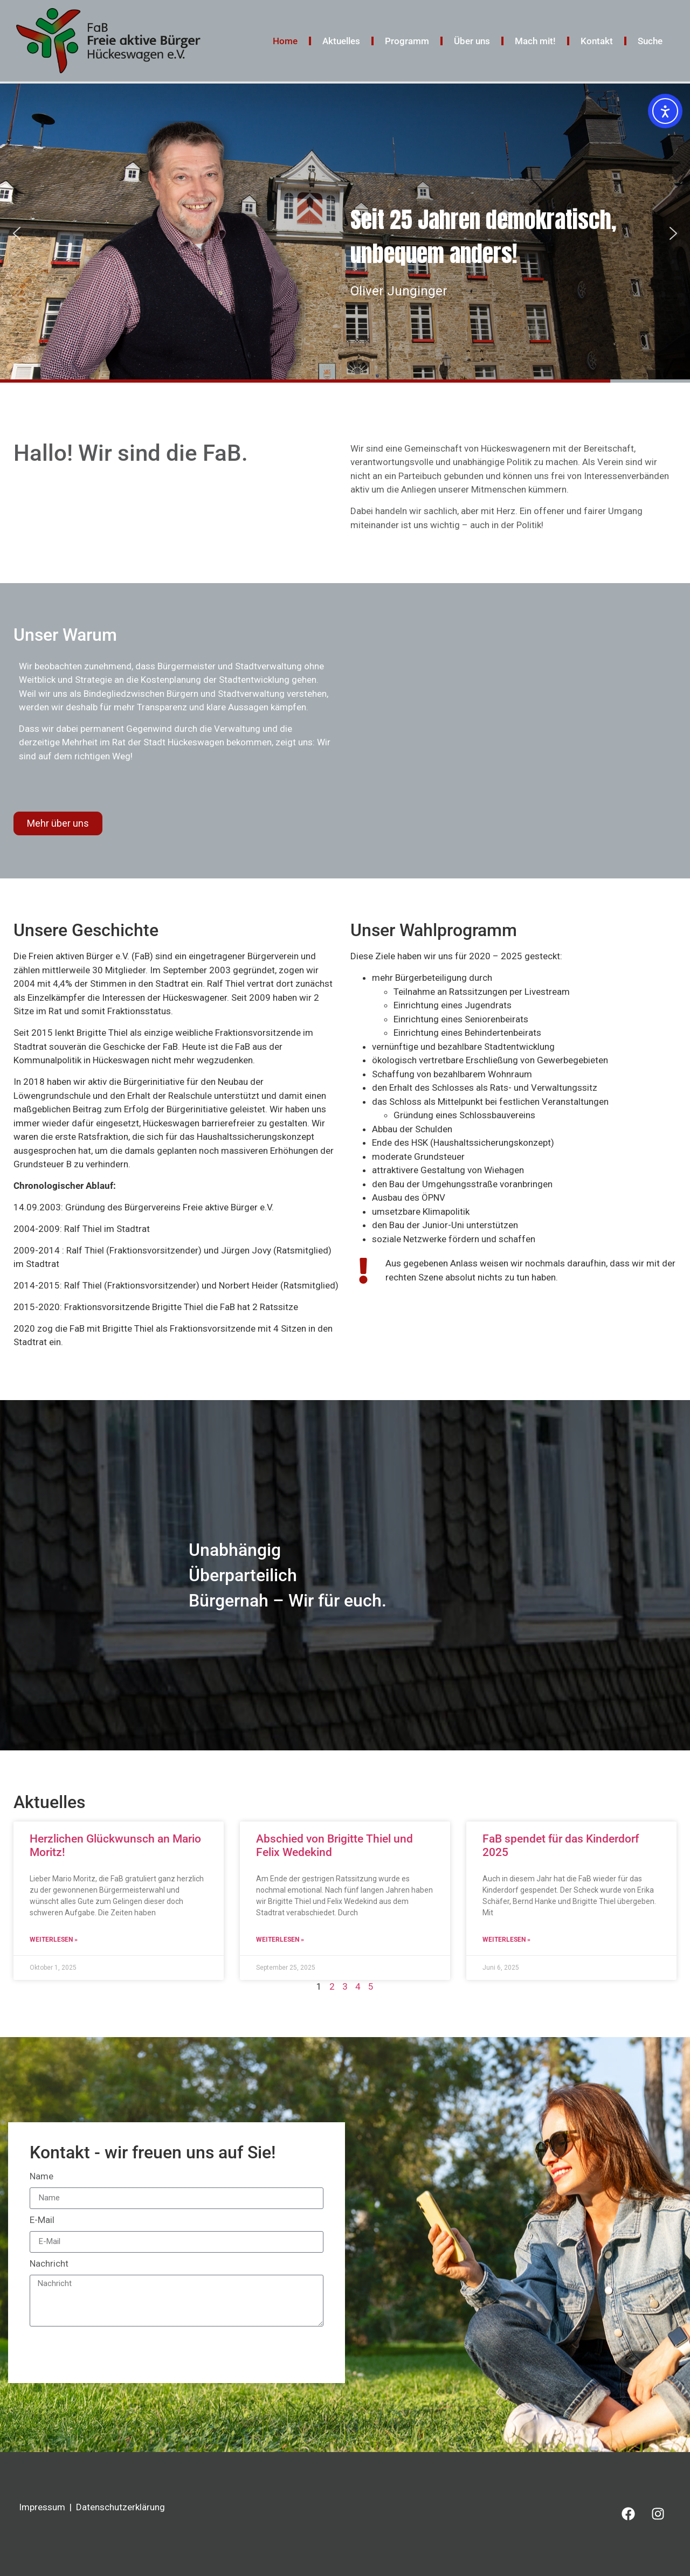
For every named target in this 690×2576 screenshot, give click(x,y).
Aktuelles (341, 41)
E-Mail (42, 2220)
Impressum (42, 2507)
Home (285, 41)
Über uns (472, 41)
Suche (650, 41)
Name (41, 2177)
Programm (407, 41)
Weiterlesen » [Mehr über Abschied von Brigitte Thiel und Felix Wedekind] (280, 1939)
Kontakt (597, 41)
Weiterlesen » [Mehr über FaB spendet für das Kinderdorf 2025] (506, 1939)
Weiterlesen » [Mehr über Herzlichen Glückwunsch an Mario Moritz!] (54, 1939)
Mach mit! (535, 41)
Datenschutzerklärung (120, 2507)
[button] (16, 233)
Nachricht (49, 2264)
